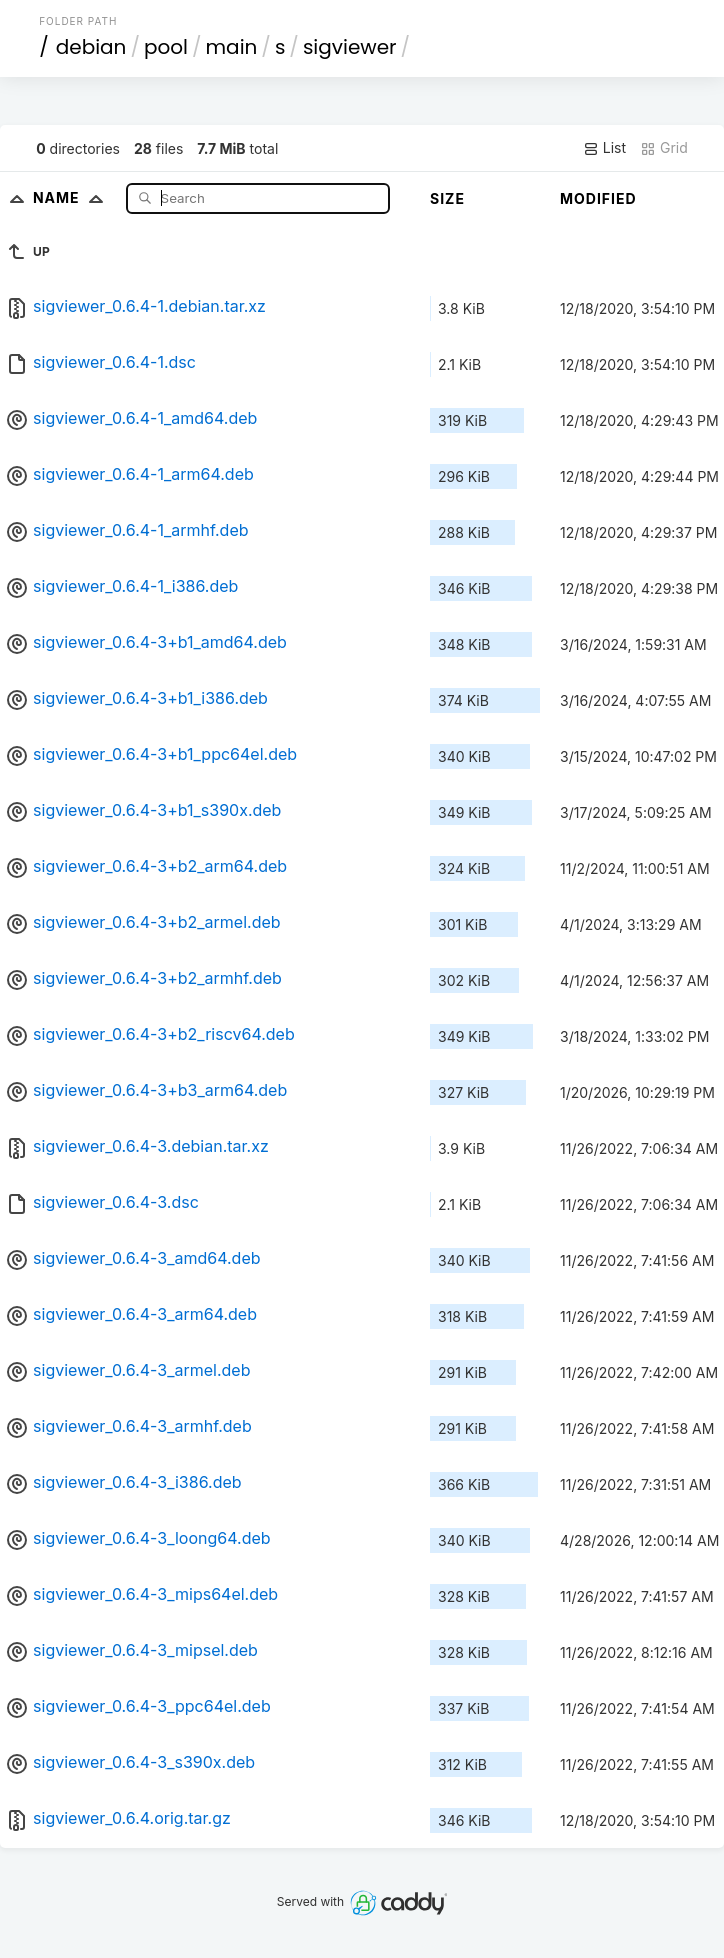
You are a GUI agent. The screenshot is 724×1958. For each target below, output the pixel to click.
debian (91, 47)
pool (166, 47)
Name (72, 197)
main (232, 47)
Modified (598, 198)
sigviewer (350, 47)
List (604, 148)
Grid (664, 148)
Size (447, 198)
